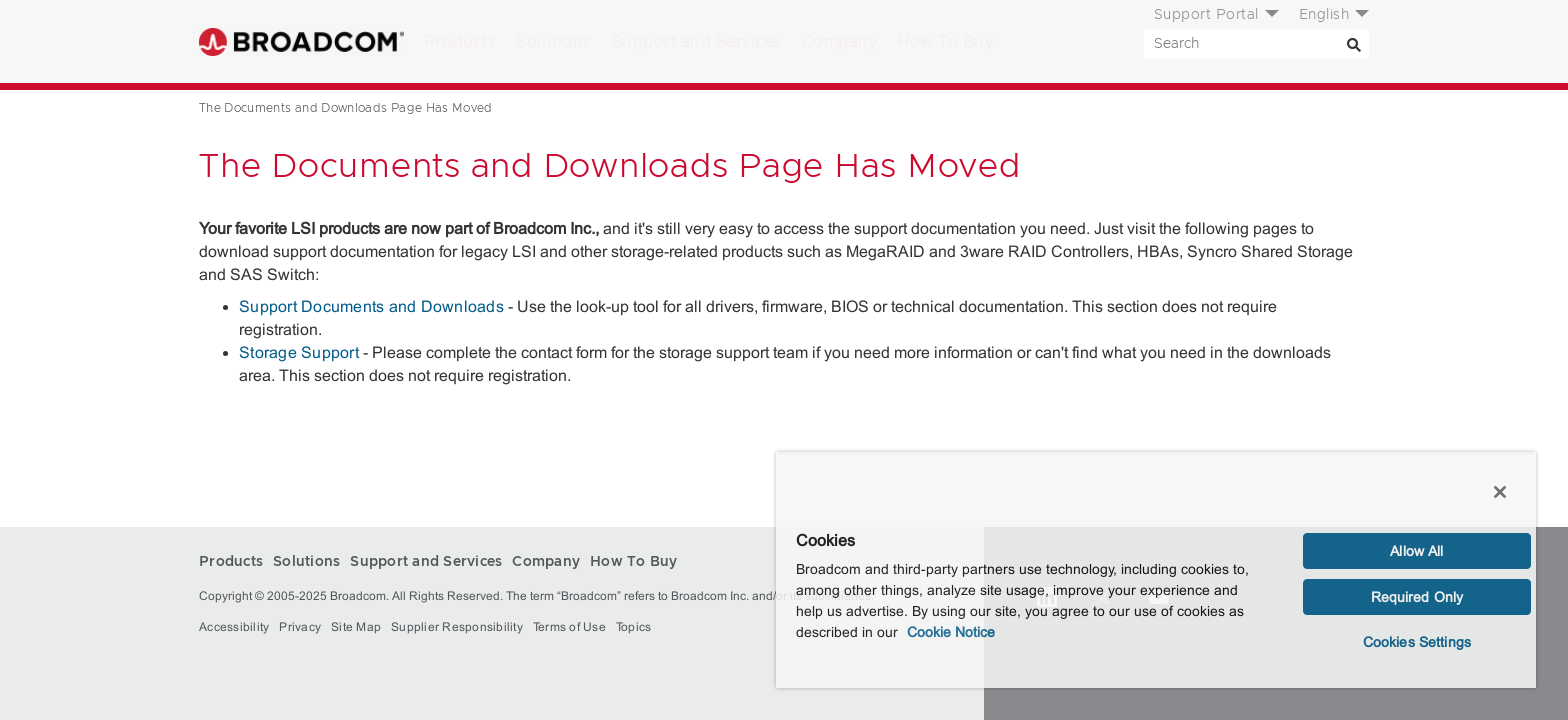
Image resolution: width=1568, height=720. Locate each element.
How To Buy (945, 42)
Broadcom (301, 41)
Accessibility (234, 627)
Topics (634, 627)
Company (840, 42)
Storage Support (299, 352)
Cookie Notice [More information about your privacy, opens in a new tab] (951, 632)
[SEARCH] (1256, 44)
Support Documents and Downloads (371, 306)
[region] (1156, 570)
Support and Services (697, 42)
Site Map (356, 627)
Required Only (1417, 597)
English (1324, 15)
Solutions (554, 42)
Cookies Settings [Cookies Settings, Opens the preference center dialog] (1417, 642)
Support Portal (1206, 15)
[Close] (1500, 492)
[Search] (1354, 44)
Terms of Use (569, 627)
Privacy (300, 627)
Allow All (1416, 551)
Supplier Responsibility (457, 627)
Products (460, 42)
